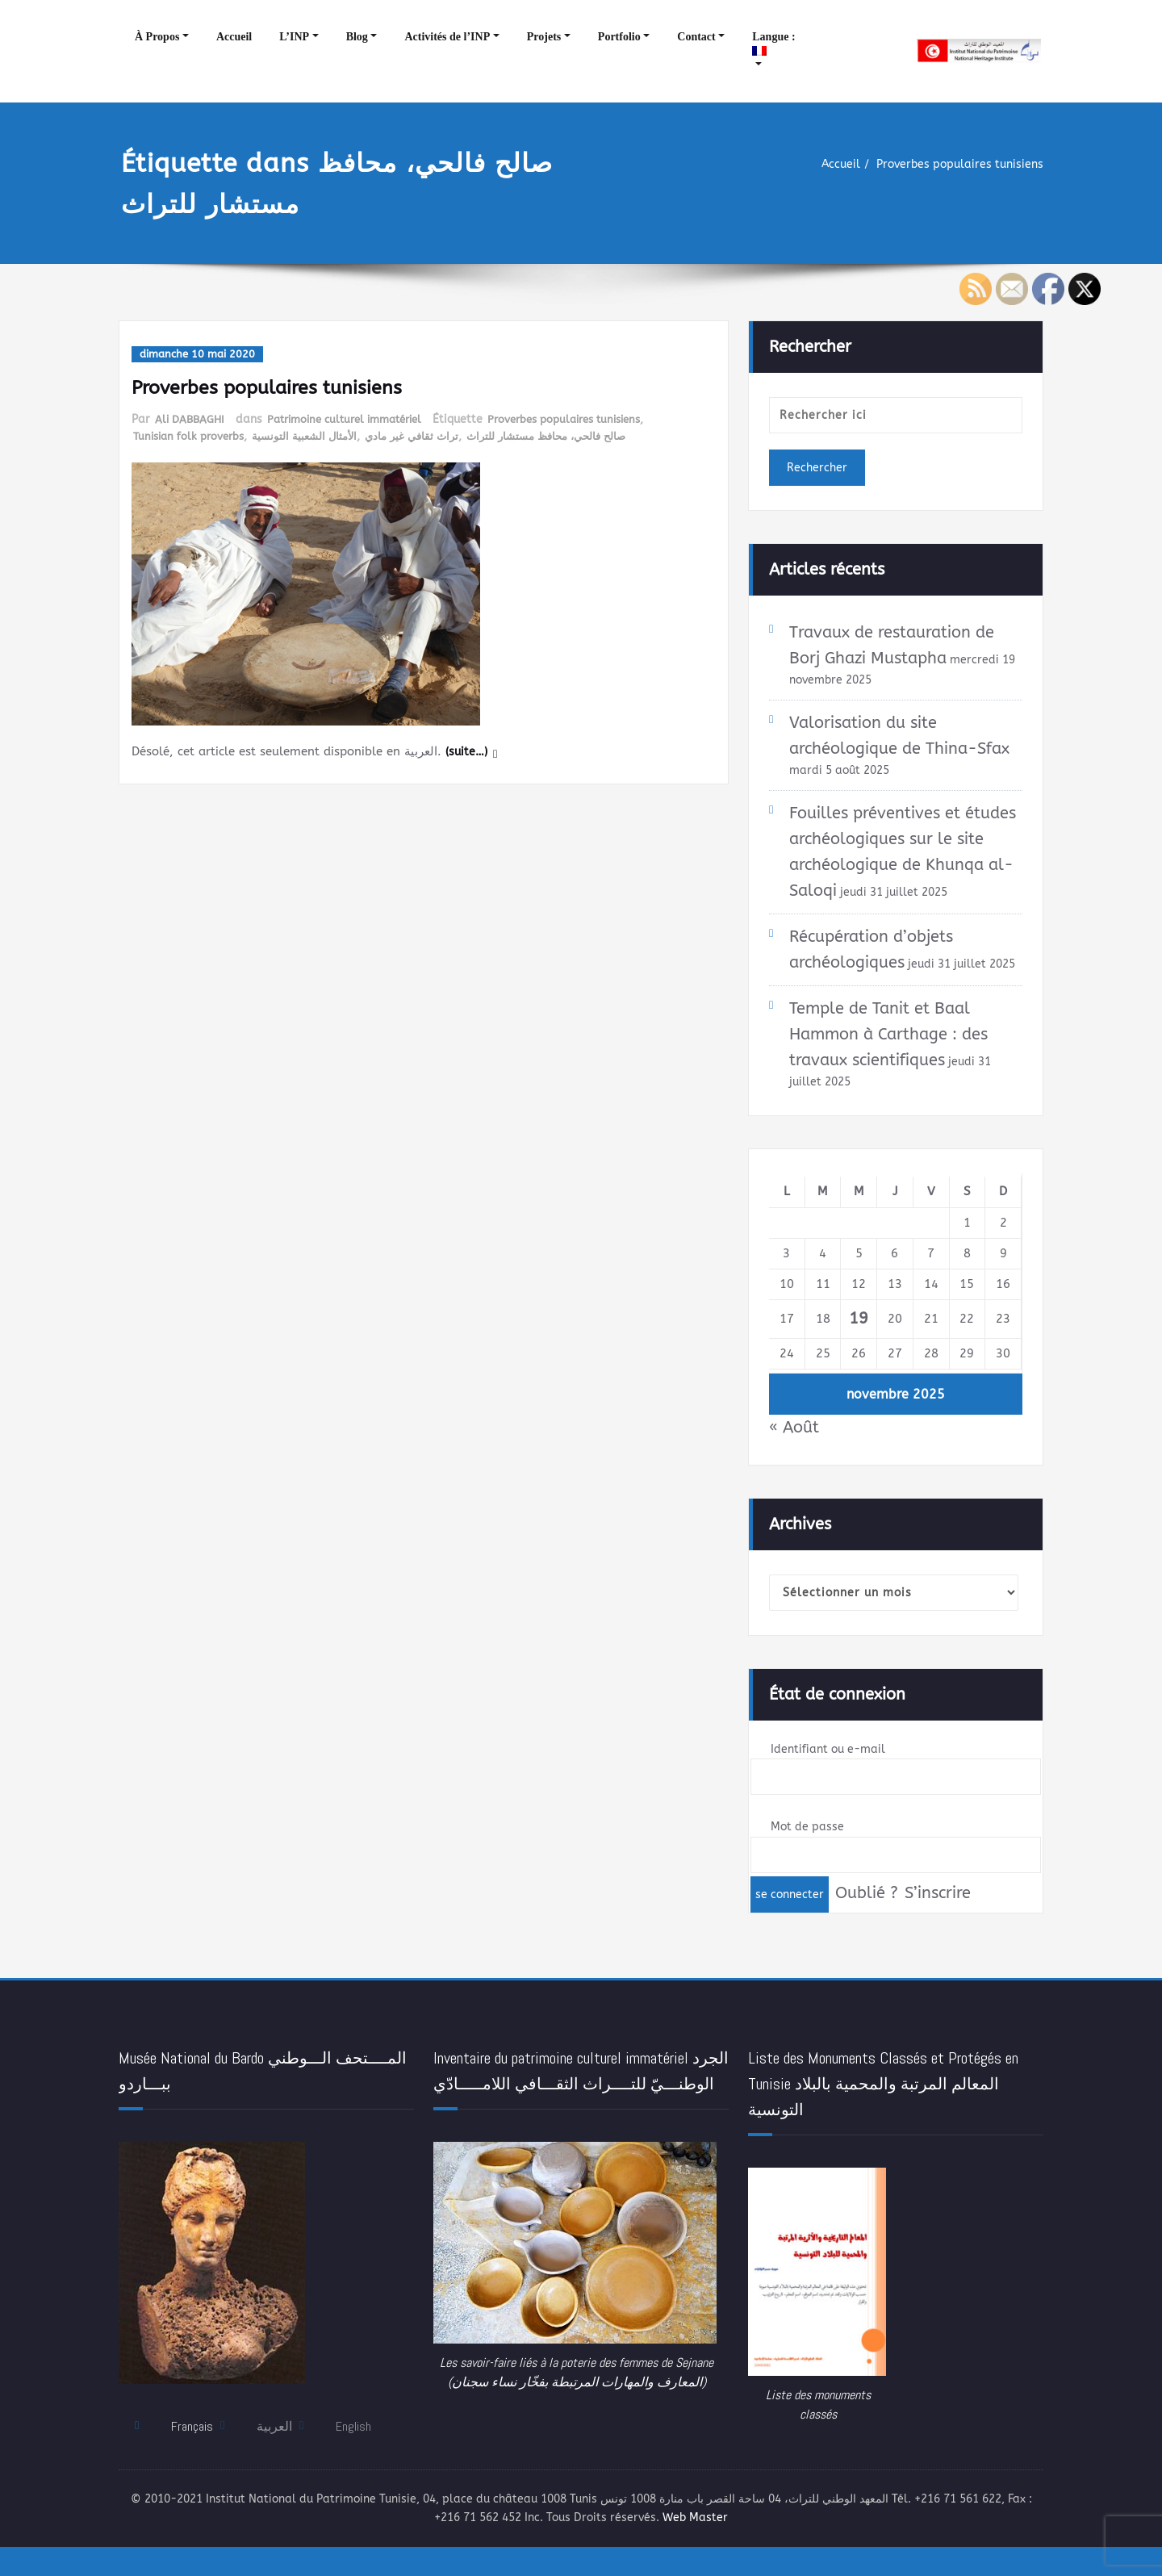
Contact (696, 37)
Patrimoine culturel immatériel (356, 419)
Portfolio (619, 37)
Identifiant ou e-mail (831, 1772)
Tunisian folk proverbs (192, 436)
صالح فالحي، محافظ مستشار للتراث (570, 436)
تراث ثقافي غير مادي (427, 436)
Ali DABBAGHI (191, 419)
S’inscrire (940, 1917)
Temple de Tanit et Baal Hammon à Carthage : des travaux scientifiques (888, 1055)
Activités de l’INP (447, 37)
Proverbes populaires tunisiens (955, 164)
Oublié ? (867, 1917)
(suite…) (468, 751)
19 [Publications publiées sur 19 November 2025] (858, 1340)
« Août (794, 1449)
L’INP (294, 37)
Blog (357, 37)
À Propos (157, 37)
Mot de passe (809, 1851)
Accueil (234, 37)
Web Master (750, 2543)
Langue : (775, 43)
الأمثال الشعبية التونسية (315, 436)
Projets (544, 37)
